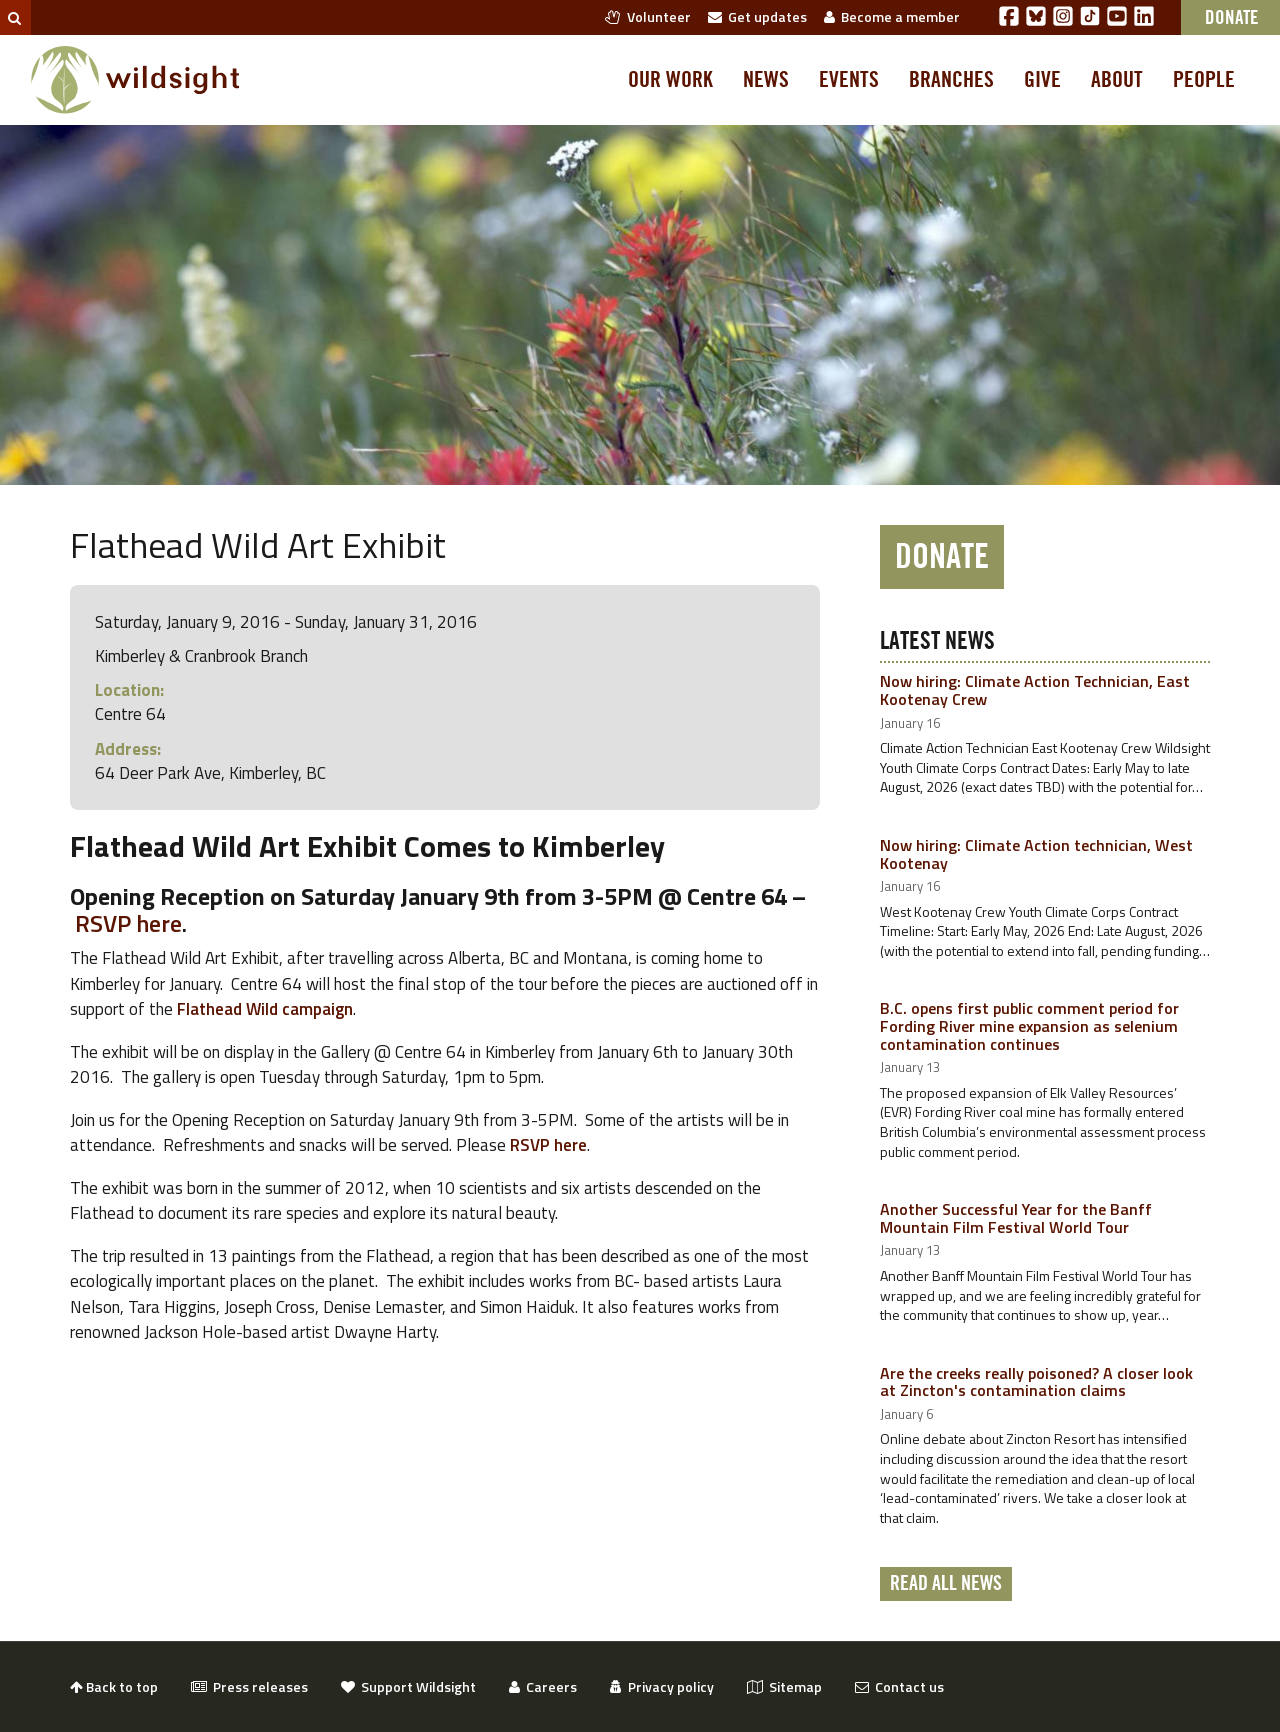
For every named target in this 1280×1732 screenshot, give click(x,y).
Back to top (114, 1686)
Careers (543, 1686)
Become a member (892, 16)
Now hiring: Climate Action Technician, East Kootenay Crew (1035, 690)
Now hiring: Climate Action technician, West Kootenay (1036, 854)
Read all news (946, 1584)
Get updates (757, 16)
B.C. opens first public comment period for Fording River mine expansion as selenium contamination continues (1029, 1025)
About (1117, 80)
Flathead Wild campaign (265, 1009)
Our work (670, 80)
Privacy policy (662, 1686)
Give (1042, 80)
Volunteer (648, 16)
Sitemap (784, 1686)
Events (849, 80)
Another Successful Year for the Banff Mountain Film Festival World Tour (1016, 1218)
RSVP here (128, 923)
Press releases (249, 1686)
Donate (942, 557)
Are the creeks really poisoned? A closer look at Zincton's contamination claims (1036, 1382)
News (766, 80)
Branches (951, 80)
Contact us (899, 1686)
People (1204, 80)
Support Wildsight (408, 1686)
